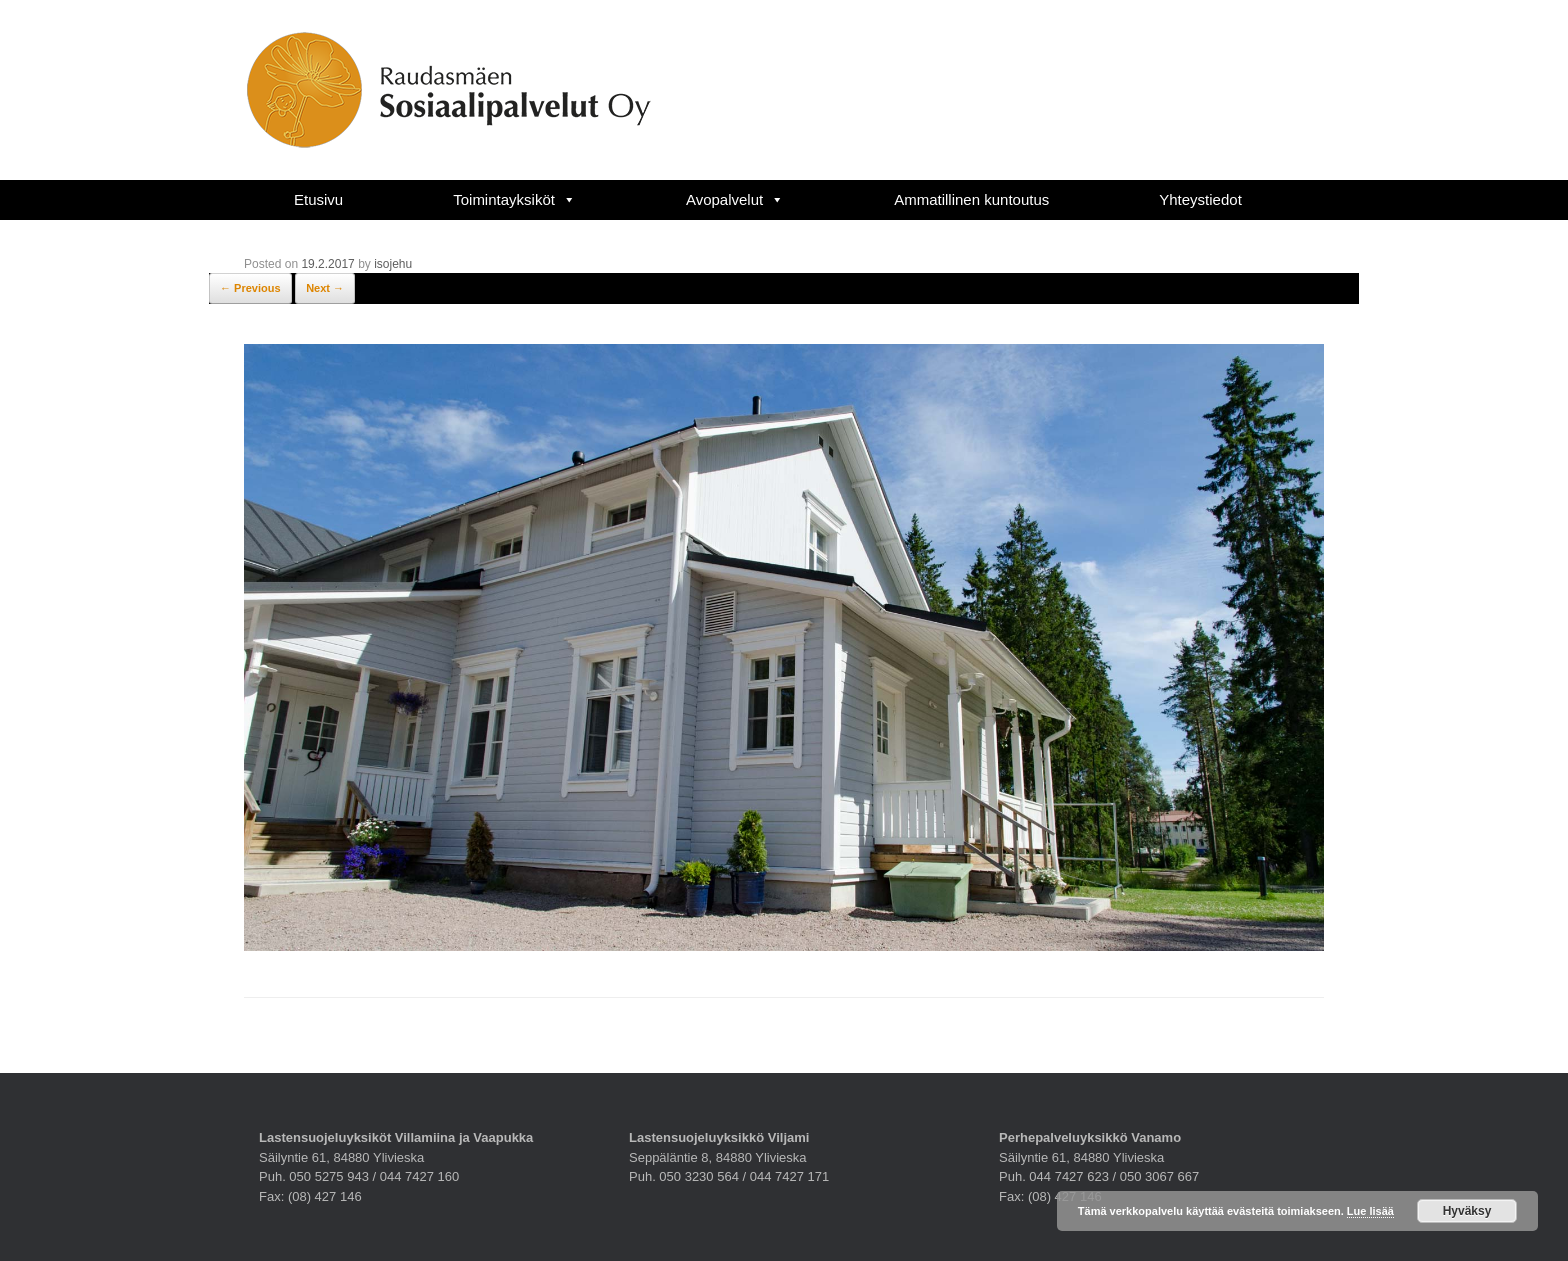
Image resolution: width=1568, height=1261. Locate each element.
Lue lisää (1370, 1211)
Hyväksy (1467, 1211)
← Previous (250, 288)
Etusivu (318, 199)
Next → (325, 288)
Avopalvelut (735, 199)
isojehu (393, 264)
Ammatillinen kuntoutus (971, 199)
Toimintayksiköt (514, 199)
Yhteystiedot (1200, 199)
